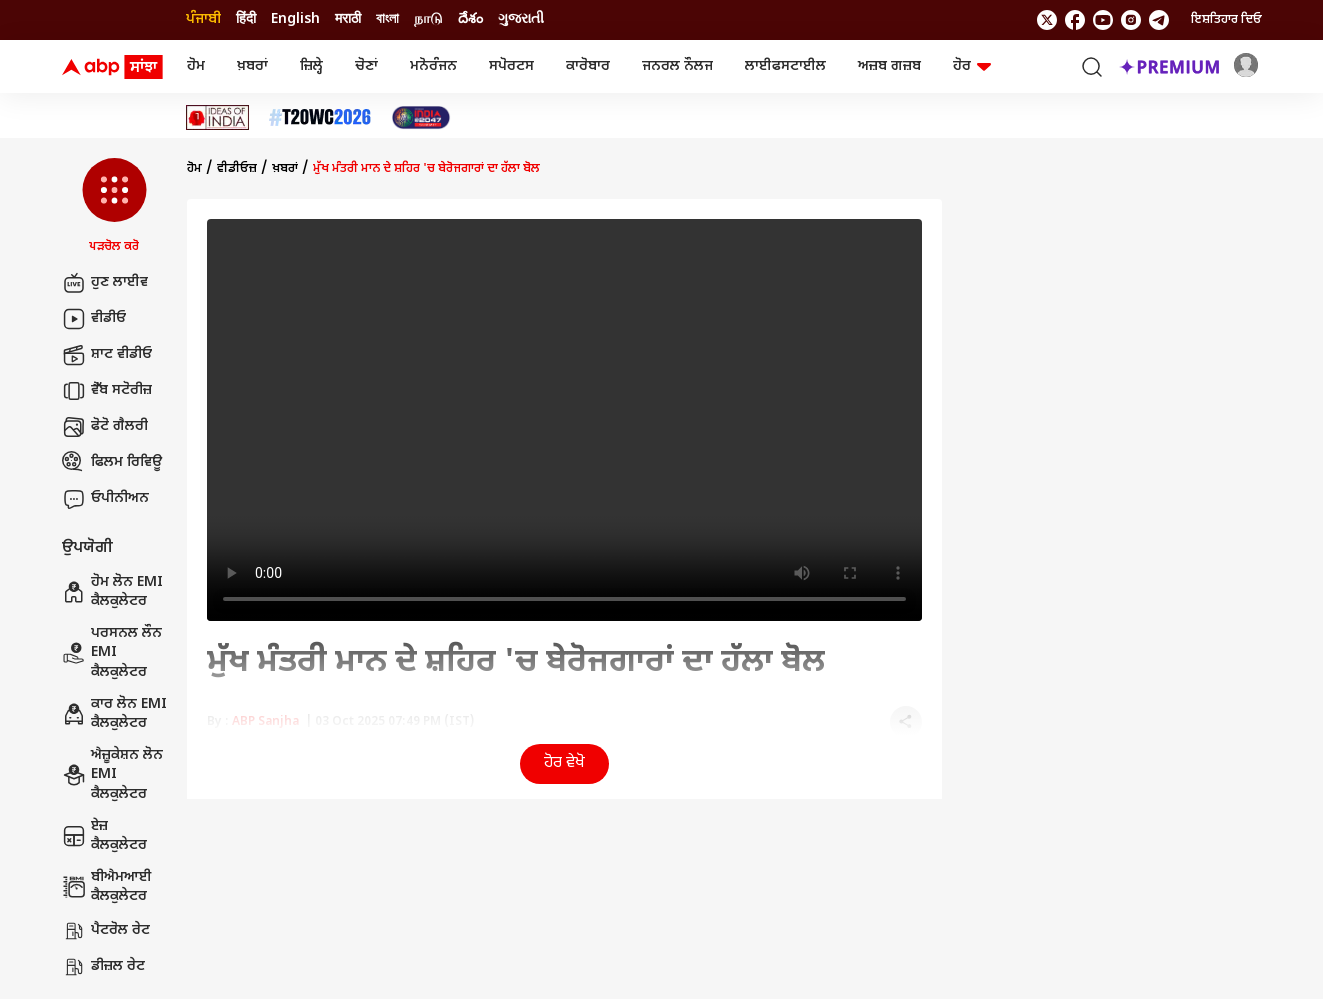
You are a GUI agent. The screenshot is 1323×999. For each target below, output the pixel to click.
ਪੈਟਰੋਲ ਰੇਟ (106, 931)
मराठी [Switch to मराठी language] (348, 19)
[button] (114, 207)
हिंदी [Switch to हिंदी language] (246, 19)
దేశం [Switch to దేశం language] (470, 19)
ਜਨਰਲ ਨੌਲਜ (677, 66)
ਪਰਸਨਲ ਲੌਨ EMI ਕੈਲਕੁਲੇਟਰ (112, 653)
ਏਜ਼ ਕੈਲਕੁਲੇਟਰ (104, 836)
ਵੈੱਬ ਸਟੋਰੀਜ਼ (107, 391)
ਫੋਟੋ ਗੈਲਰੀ (105, 427)
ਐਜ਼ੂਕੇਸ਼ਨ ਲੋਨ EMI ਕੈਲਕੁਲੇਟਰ (112, 775)
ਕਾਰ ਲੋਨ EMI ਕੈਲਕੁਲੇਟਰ (114, 714)
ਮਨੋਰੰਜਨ (433, 66)
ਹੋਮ (196, 66)
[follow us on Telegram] (1159, 20)
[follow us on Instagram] (1131, 20)
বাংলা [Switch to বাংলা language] (387, 19)
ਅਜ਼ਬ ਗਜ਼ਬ (889, 66)
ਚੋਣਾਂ (366, 66)
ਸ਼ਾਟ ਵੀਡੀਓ (107, 355)
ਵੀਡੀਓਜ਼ (237, 169)
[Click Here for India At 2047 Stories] (421, 117)
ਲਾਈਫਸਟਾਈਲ (785, 66)
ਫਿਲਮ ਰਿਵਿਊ (112, 463)
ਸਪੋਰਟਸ (511, 66)
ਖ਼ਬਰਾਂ (252, 66)
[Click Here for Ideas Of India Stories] (217, 117)
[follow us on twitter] (1047, 20)
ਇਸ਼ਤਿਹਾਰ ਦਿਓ (1226, 20)
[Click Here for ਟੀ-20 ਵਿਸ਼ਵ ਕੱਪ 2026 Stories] (320, 117)
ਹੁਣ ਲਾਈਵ (105, 283)
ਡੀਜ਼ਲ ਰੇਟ (103, 967)
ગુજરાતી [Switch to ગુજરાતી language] (521, 19)
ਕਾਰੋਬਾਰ (588, 66)
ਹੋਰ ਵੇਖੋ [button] (564, 763)
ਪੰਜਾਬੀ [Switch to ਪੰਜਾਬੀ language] (203, 19)
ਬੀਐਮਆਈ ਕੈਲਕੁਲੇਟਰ (107, 887)
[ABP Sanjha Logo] (114, 67)
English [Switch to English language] (295, 19)
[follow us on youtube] (1103, 20)
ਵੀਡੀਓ (94, 319)
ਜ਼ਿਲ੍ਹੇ (311, 66)
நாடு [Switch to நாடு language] (428, 19)
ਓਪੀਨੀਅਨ (105, 499)
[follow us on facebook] (1075, 20)
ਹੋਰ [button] (972, 66)
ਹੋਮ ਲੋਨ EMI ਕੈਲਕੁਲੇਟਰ (112, 592)
